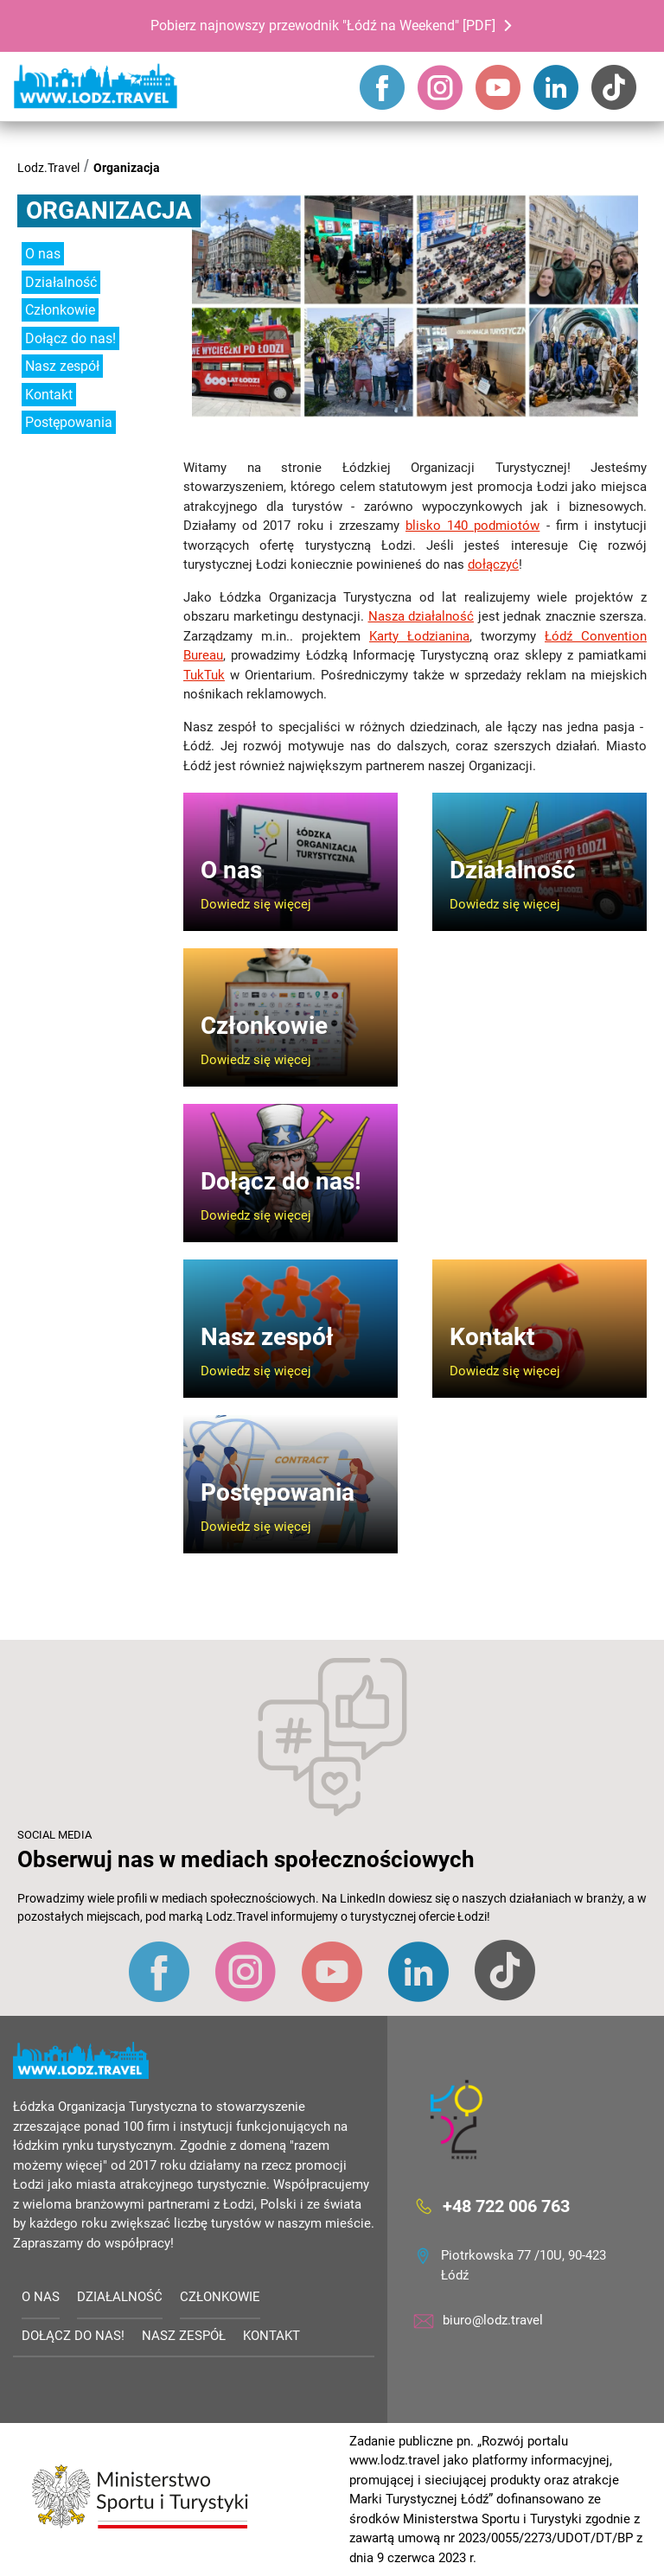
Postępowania (68, 422)
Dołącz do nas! (70, 338)
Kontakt (49, 394)
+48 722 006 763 (506, 2206)
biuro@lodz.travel (493, 2320)
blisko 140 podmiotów (472, 525)
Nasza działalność (421, 616)
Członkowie (60, 310)
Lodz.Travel (48, 168)
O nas (43, 253)
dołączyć (493, 564)
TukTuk (204, 675)
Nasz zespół (62, 366)
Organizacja (126, 168)
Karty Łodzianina (419, 636)
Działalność (61, 282)
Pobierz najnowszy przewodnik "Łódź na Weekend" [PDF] (322, 25)
